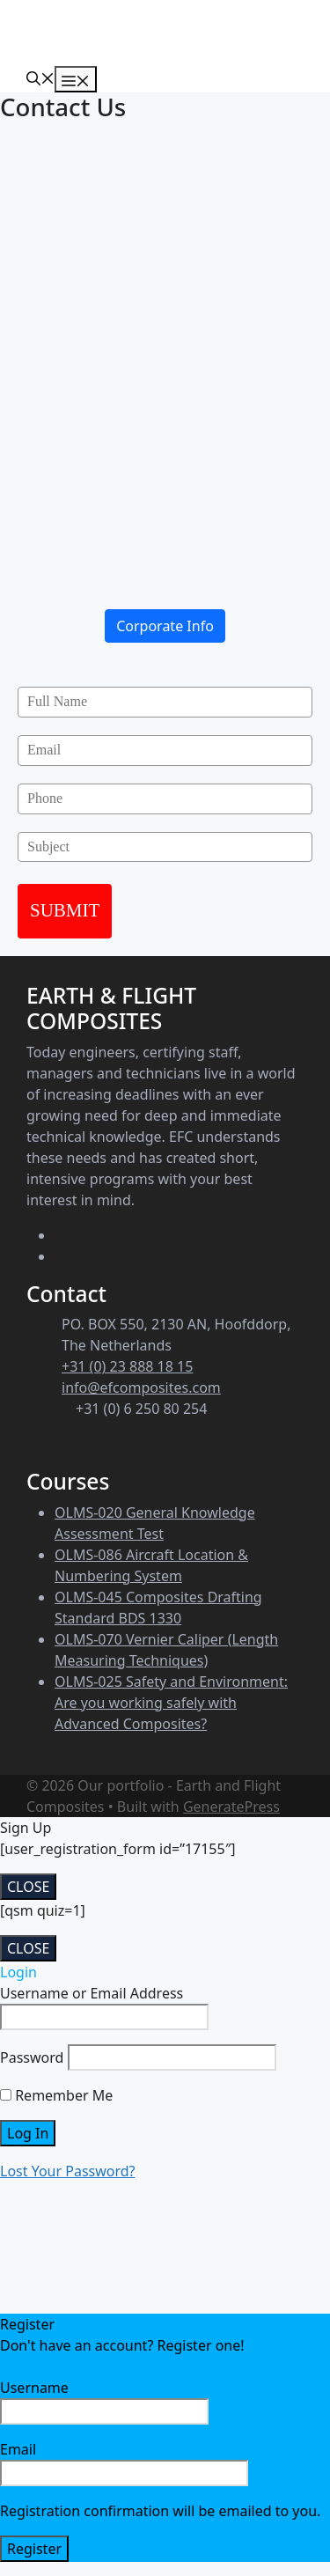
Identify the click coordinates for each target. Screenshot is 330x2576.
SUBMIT (64, 910)
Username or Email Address (91, 1993)
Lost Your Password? (68, 2171)
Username (104, 2401)
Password (31, 2057)
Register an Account (66, 2366)
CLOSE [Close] (28, 1886)
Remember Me (56, 2095)
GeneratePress (231, 1806)
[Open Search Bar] (40, 76)
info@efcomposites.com (141, 1387)
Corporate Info (165, 626)
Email (124, 2463)
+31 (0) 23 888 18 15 (127, 1366)
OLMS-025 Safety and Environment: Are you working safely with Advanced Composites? (171, 1702)
